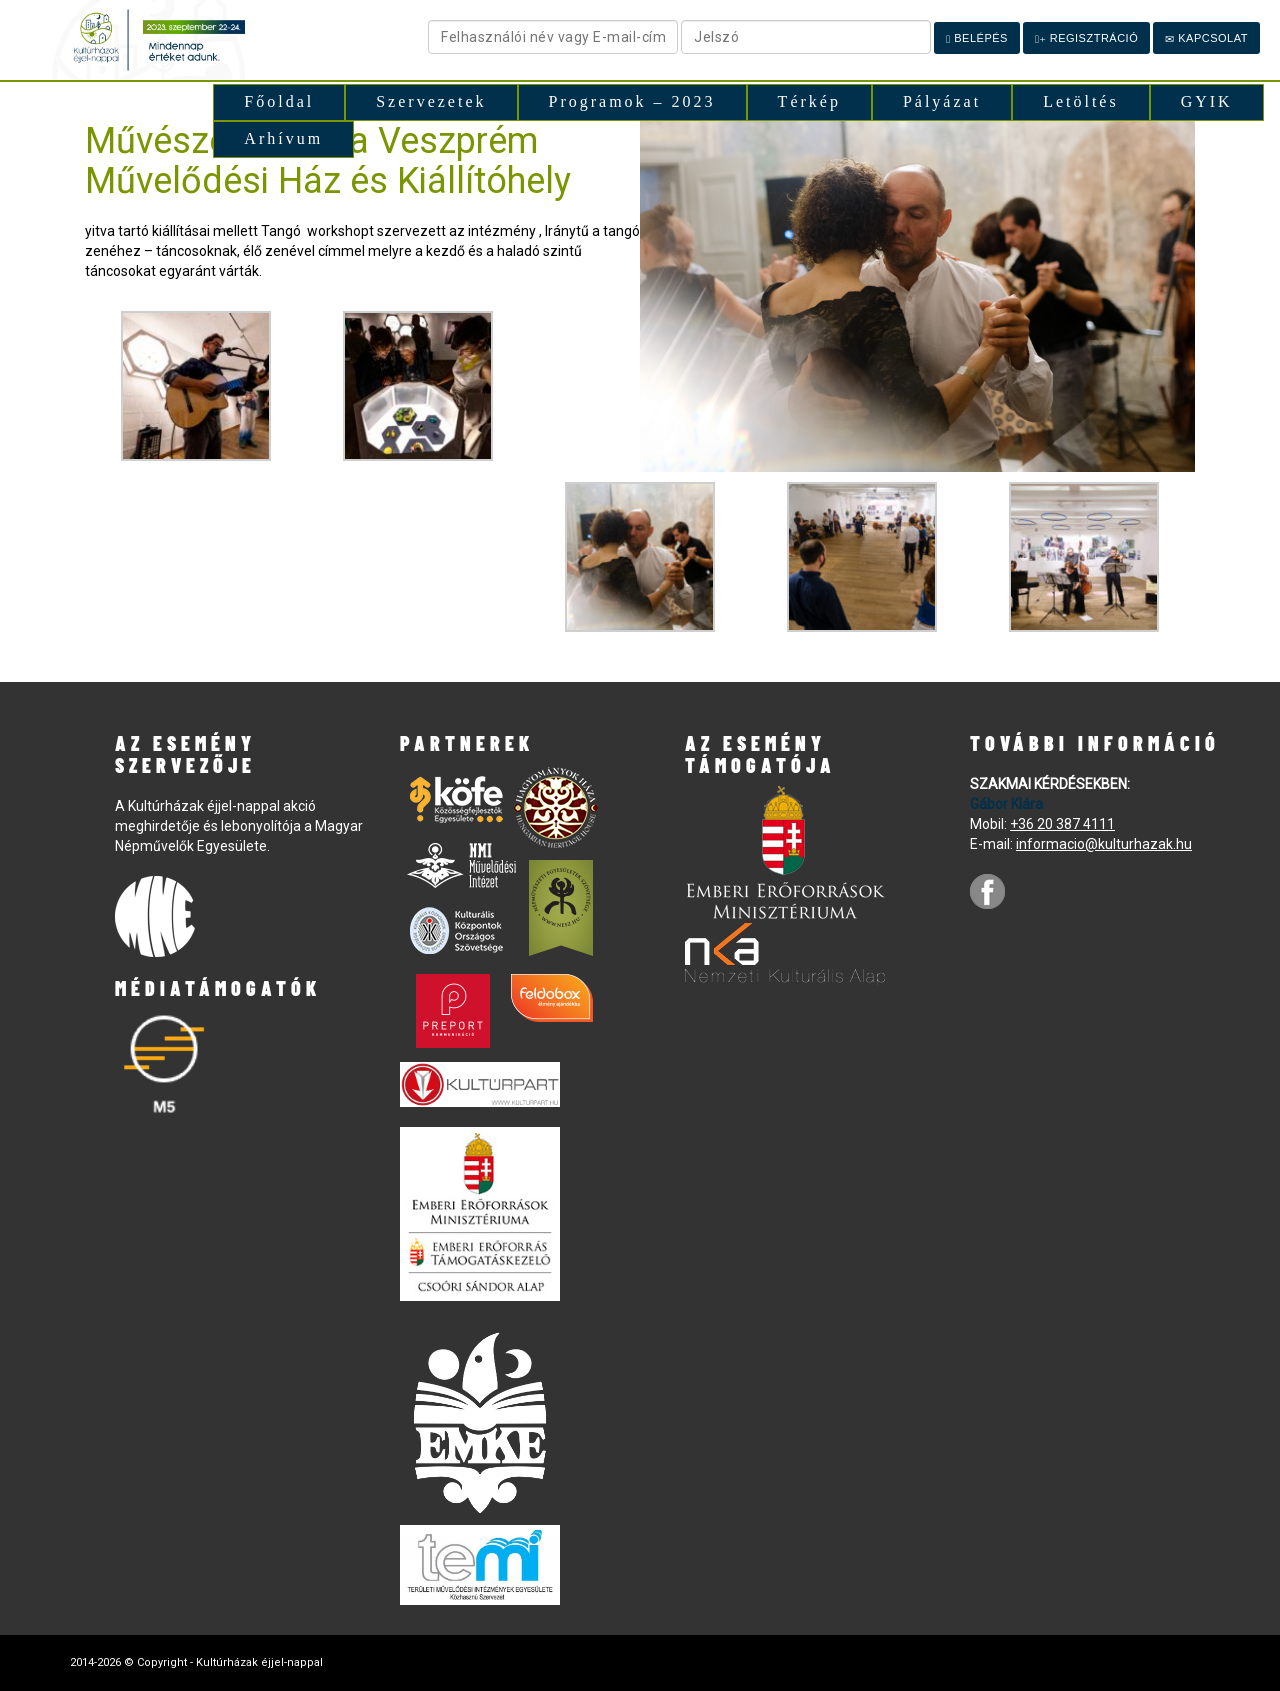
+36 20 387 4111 (1062, 824)
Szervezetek (431, 101)
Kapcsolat (1206, 38)
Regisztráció (1086, 38)
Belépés (977, 38)
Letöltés (1081, 101)
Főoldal (279, 101)
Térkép (809, 101)
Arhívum (283, 138)
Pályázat (942, 101)
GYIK (1207, 101)
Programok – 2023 (632, 101)
